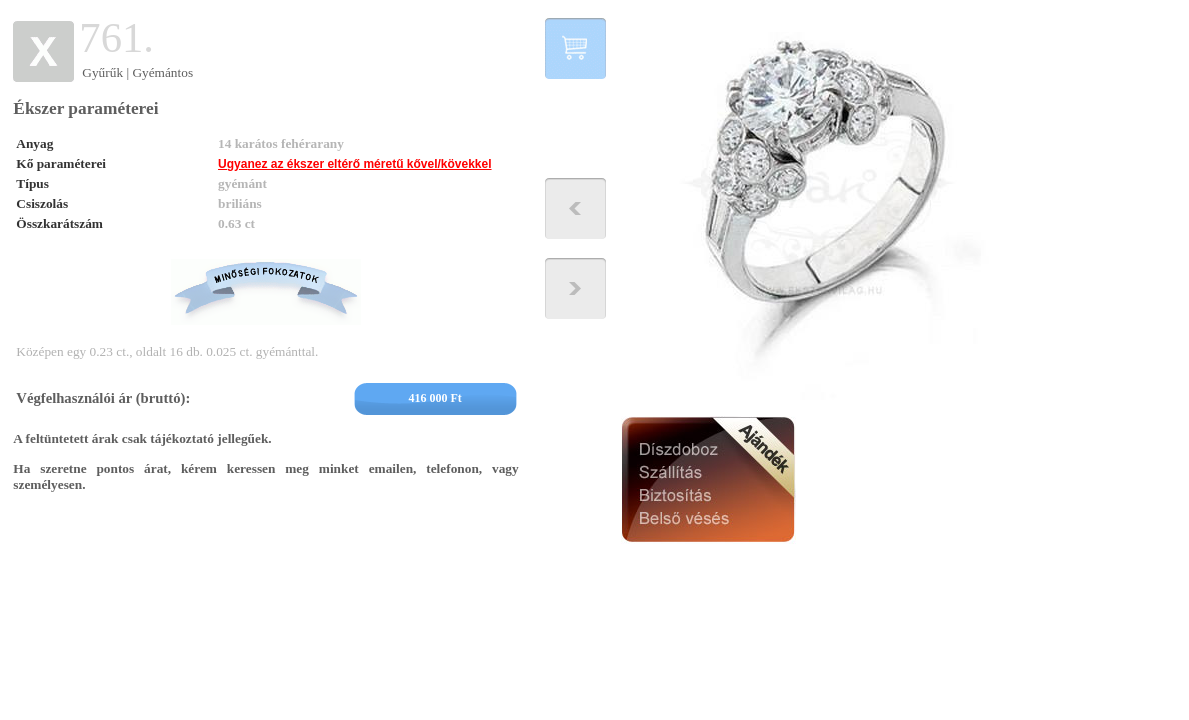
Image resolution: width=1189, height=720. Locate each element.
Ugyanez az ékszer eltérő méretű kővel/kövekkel (354, 164)
